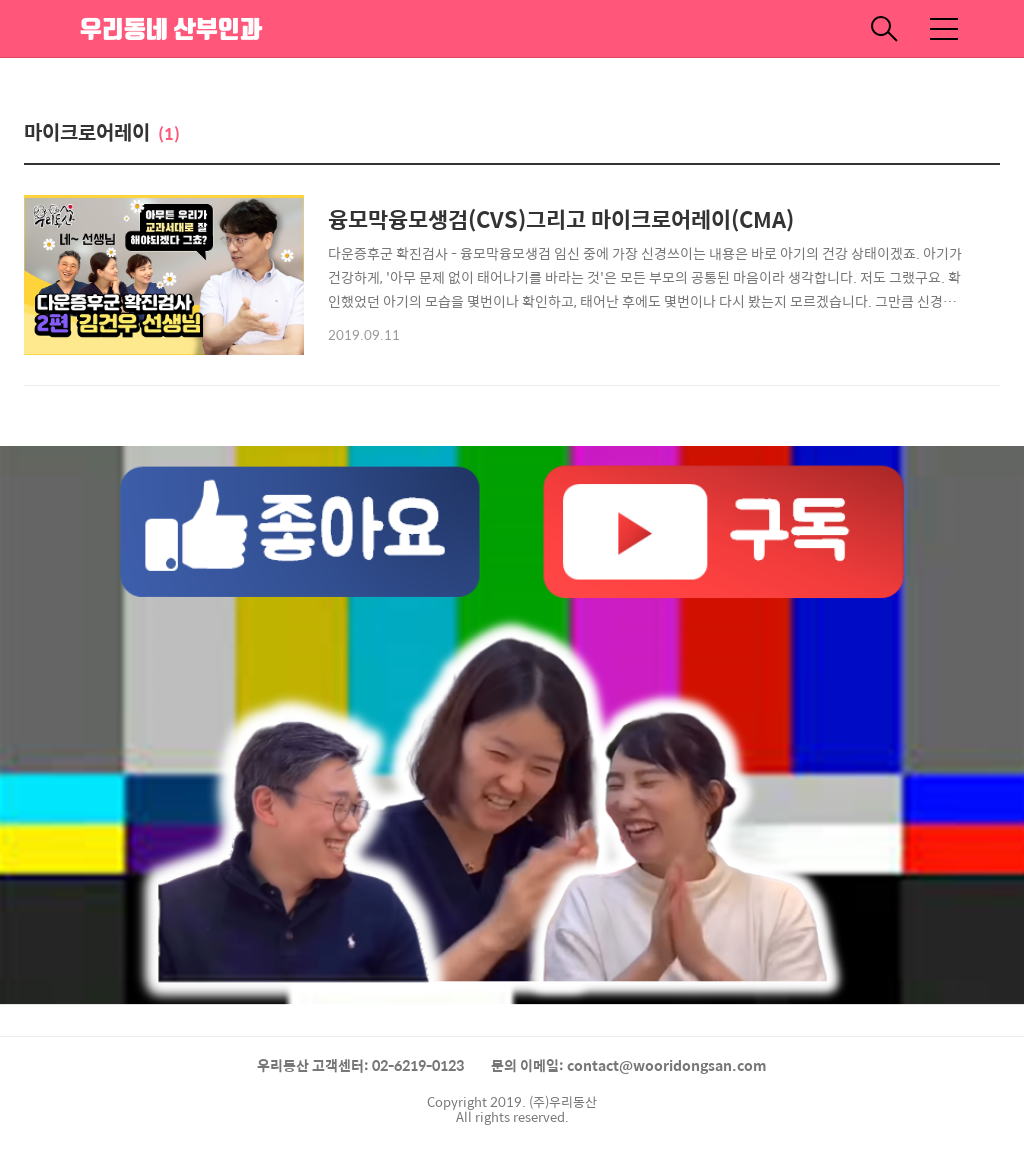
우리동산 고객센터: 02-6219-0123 (360, 1065)
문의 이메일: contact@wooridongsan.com (629, 1065)
